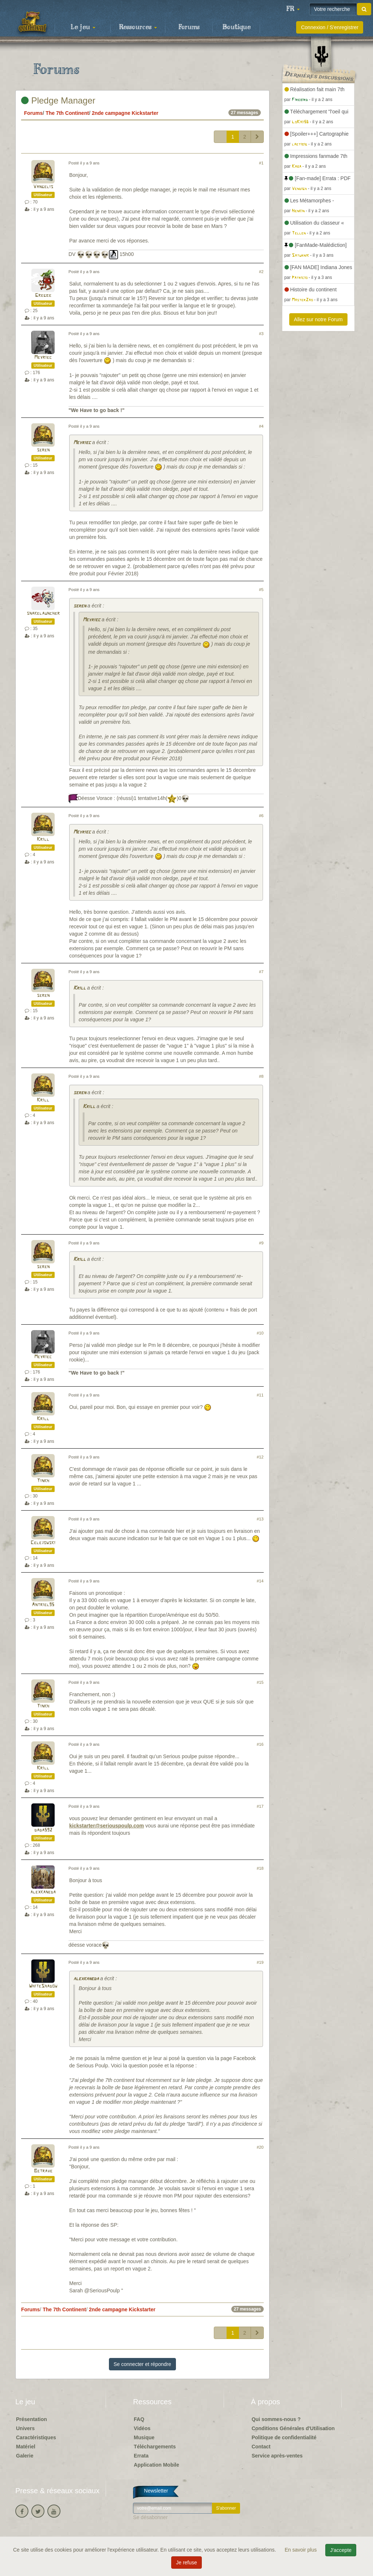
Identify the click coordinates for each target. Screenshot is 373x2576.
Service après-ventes (277, 2456)
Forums (189, 27)
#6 (261, 815)
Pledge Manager (58, 100)
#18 (260, 1868)
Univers (25, 2428)
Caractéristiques (36, 2437)
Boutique (237, 27)
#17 (260, 1806)
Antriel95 (43, 1605)
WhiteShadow (43, 1986)
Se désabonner (150, 2517)
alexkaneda (43, 1892)
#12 (260, 1457)
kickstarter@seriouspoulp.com (106, 1826)
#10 (260, 1333)
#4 (261, 426)
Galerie (24, 2456)
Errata (141, 2456)
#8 (261, 1076)
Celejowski (43, 1543)
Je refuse (186, 2562)
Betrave (43, 2171)
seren (43, 450)
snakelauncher (43, 613)
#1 (261, 163)
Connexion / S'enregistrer (329, 27)
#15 (260, 1682)
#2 (261, 271)
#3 (261, 333)
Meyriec (43, 357)
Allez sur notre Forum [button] (318, 319)
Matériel (25, 2446)
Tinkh (43, 1481)
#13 (260, 1519)
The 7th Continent (67, 113)
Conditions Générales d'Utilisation (293, 2428)
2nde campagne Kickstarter (125, 113)
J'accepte (341, 2550)
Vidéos (142, 2428)
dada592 (43, 1830)
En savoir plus (301, 2550)
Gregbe (43, 295)
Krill (43, 839)
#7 (261, 972)
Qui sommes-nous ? (276, 2419)
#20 (260, 2147)
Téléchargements (155, 2446)
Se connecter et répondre (142, 2364)
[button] (293, 9)
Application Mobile (156, 2465)
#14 (260, 1581)
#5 (261, 589)
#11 (260, 1395)
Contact (261, 2446)
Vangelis (43, 187)
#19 (260, 1962)
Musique (144, 2437)
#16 (260, 1744)
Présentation (31, 2419)
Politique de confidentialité (284, 2437)
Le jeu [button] (83, 27)
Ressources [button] (138, 27)
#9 (261, 1243)
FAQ (139, 2419)
